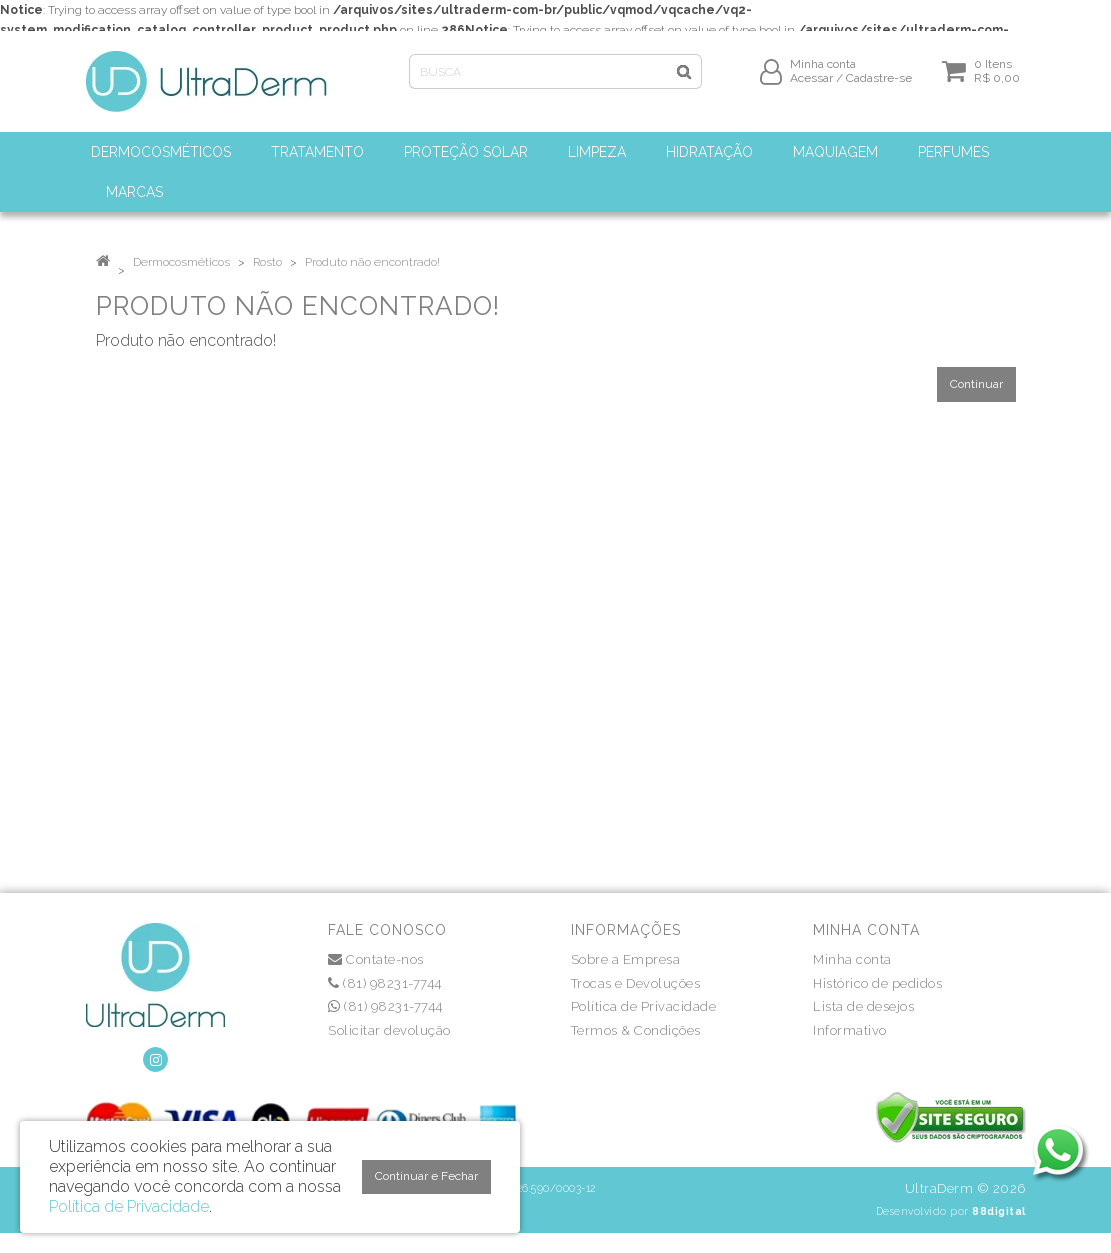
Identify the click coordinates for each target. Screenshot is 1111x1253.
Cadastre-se (879, 87)
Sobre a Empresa (626, 959)
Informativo (850, 1030)
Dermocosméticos (181, 262)
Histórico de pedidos (877, 983)
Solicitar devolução (389, 1030)
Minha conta (852, 959)
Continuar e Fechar (426, 1176)
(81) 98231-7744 (385, 983)
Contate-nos (376, 959)
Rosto (267, 262)
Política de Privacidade (644, 1006)
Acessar (811, 87)
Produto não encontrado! (372, 262)
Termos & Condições (636, 1030)
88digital (999, 1211)
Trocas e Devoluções (636, 983)
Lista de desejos (863, 1006)
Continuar (976, 384)
